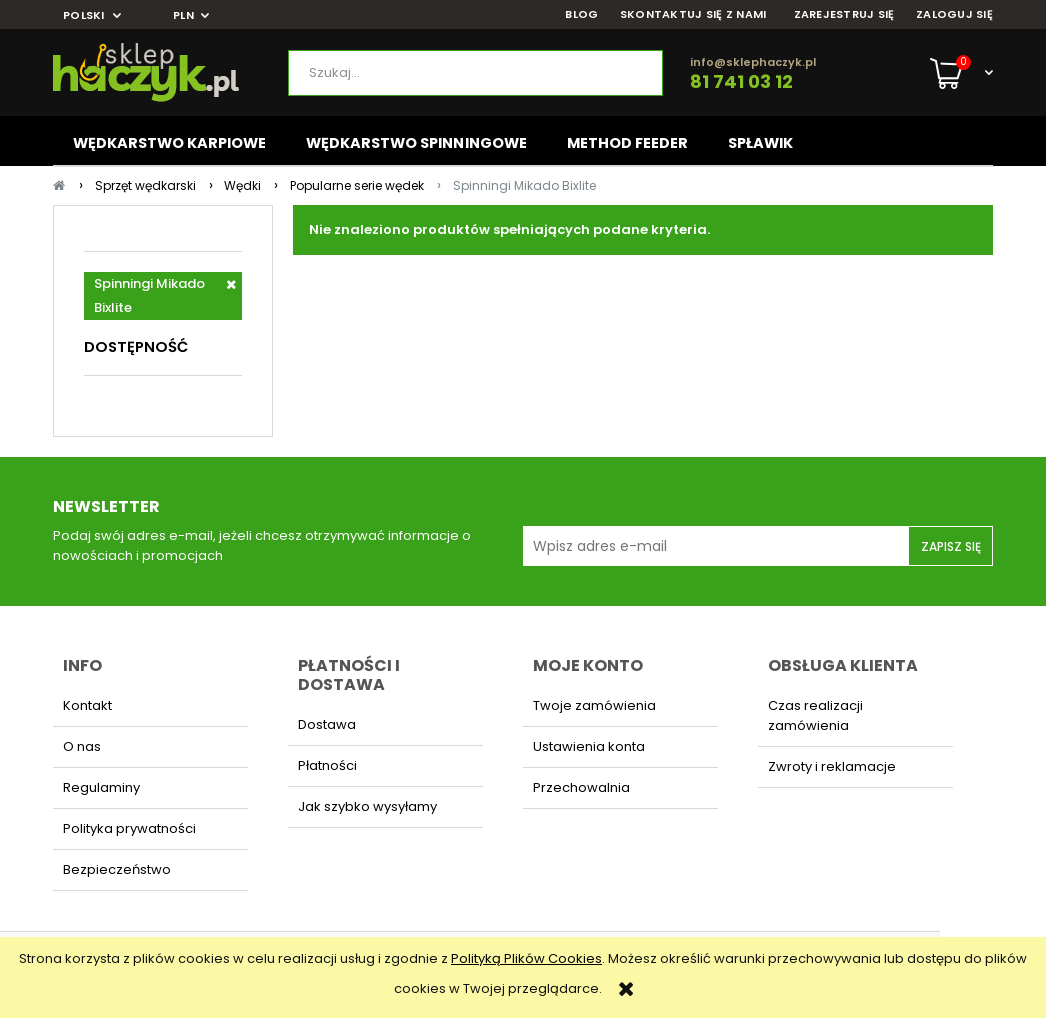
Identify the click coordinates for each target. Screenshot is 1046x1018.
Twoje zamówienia (594, 705)
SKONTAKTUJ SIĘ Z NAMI (693, 14)
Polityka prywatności (129, 828)
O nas (82, 746)
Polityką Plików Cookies (526, 958)
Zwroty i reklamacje (832, 766)
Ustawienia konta (589, 746)
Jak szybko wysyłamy (367, 806)
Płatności (327, 765)
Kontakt (87, 705)
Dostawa (327, 724)
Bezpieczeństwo (117, 869)
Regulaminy (101, 787)
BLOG (581, 14)
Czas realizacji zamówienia (815, 715)
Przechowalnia (581, 787)
